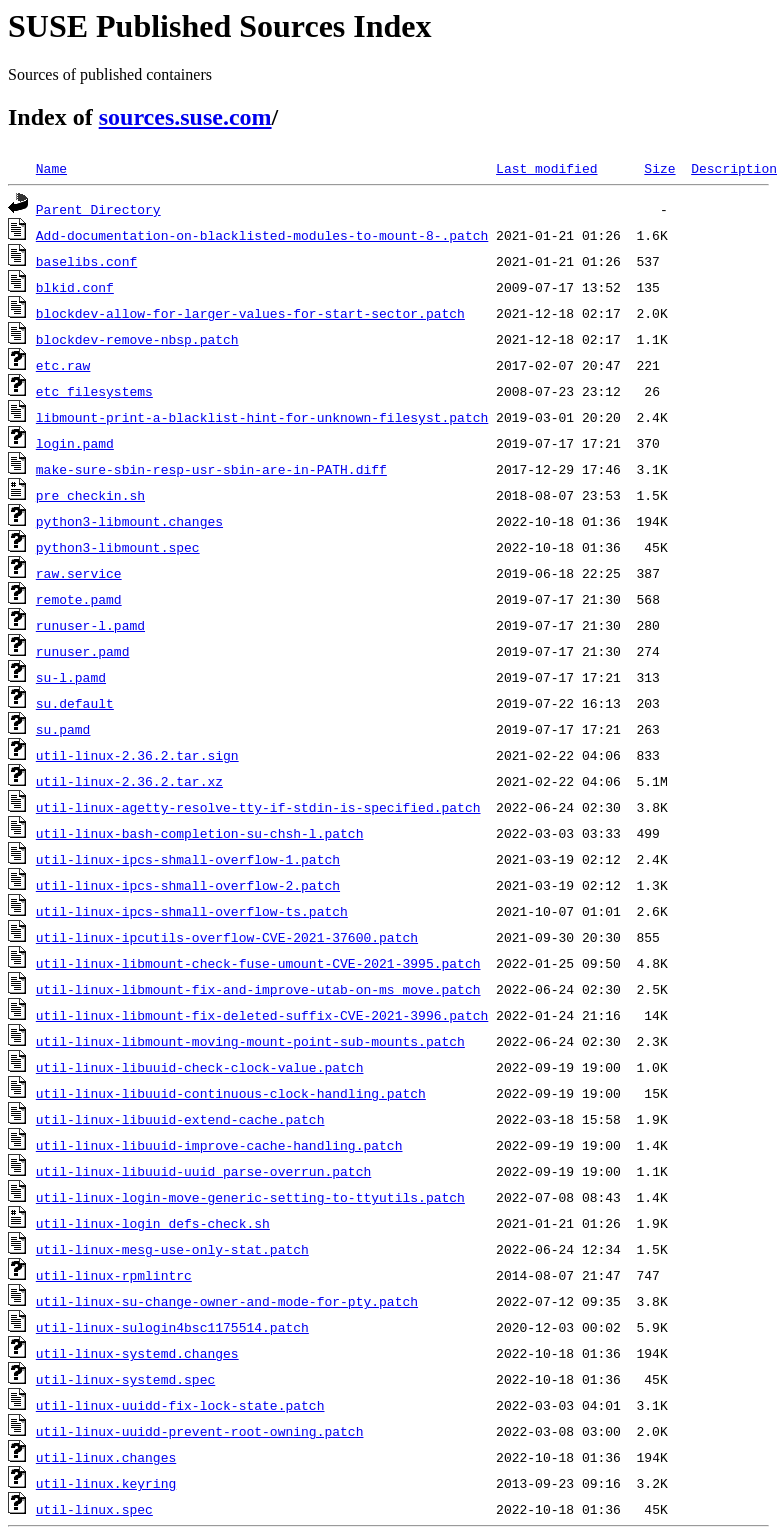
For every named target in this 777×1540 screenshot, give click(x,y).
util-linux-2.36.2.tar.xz (129, 781)
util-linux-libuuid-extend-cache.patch (180, 1119)
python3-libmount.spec (118, 547)
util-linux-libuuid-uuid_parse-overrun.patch (203, 1171)
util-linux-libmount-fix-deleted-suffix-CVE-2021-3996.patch (262, 1015)
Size (659, 168)
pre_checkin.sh (90, 495)
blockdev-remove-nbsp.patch (137, 339)
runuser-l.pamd (90, 625)
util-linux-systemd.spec (125, 1379)
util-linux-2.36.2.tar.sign (137, 755)
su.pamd (63, 729)
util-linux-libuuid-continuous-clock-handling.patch (231, 1093)
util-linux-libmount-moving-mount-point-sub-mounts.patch (250, 1041)
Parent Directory (98, 209)
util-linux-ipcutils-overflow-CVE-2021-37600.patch (227, 937)
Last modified (546, 168)
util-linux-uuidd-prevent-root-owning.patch (200, 1431)
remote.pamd (79, 599)
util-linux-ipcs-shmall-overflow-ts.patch (192, 911)
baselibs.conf (86, 261)
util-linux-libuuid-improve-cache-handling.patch (219, 1145)
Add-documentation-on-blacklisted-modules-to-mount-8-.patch (262, 235)
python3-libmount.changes (129, 521)
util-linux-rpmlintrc (114, 1275)
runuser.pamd (83, 651)
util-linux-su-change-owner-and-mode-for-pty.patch (227, 1301)
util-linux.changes (106, 1457)
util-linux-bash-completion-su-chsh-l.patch (200, 833)
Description (734, 168)
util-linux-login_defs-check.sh (153, 1223)
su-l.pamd (71, 677)
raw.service (79, 573)
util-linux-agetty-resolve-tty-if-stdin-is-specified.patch (258, 807)
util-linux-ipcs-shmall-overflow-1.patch (188, 859)
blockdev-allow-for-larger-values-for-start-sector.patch (250, 313)
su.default (75, 703)
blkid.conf (75, 287)
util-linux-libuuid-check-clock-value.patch (200, 1067)
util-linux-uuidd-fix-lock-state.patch (180, 1405)
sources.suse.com (185, 117)
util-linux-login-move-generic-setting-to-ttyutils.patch (250, 1197)
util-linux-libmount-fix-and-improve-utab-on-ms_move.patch (258, 989)
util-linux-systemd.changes (137, 1353)
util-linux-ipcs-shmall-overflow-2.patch (188, 885)
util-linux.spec (94, 1509)
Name (51, 168)
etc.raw (63, 365)
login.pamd (75, 443)
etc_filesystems (94, 391)
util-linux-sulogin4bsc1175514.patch (172, 1327)
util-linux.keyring (106, 1483)
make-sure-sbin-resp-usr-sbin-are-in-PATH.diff (211, 469)
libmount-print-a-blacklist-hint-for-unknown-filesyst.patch (262, 417)
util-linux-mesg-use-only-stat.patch (172, 1249)
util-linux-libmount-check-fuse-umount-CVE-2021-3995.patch (258, 963)
